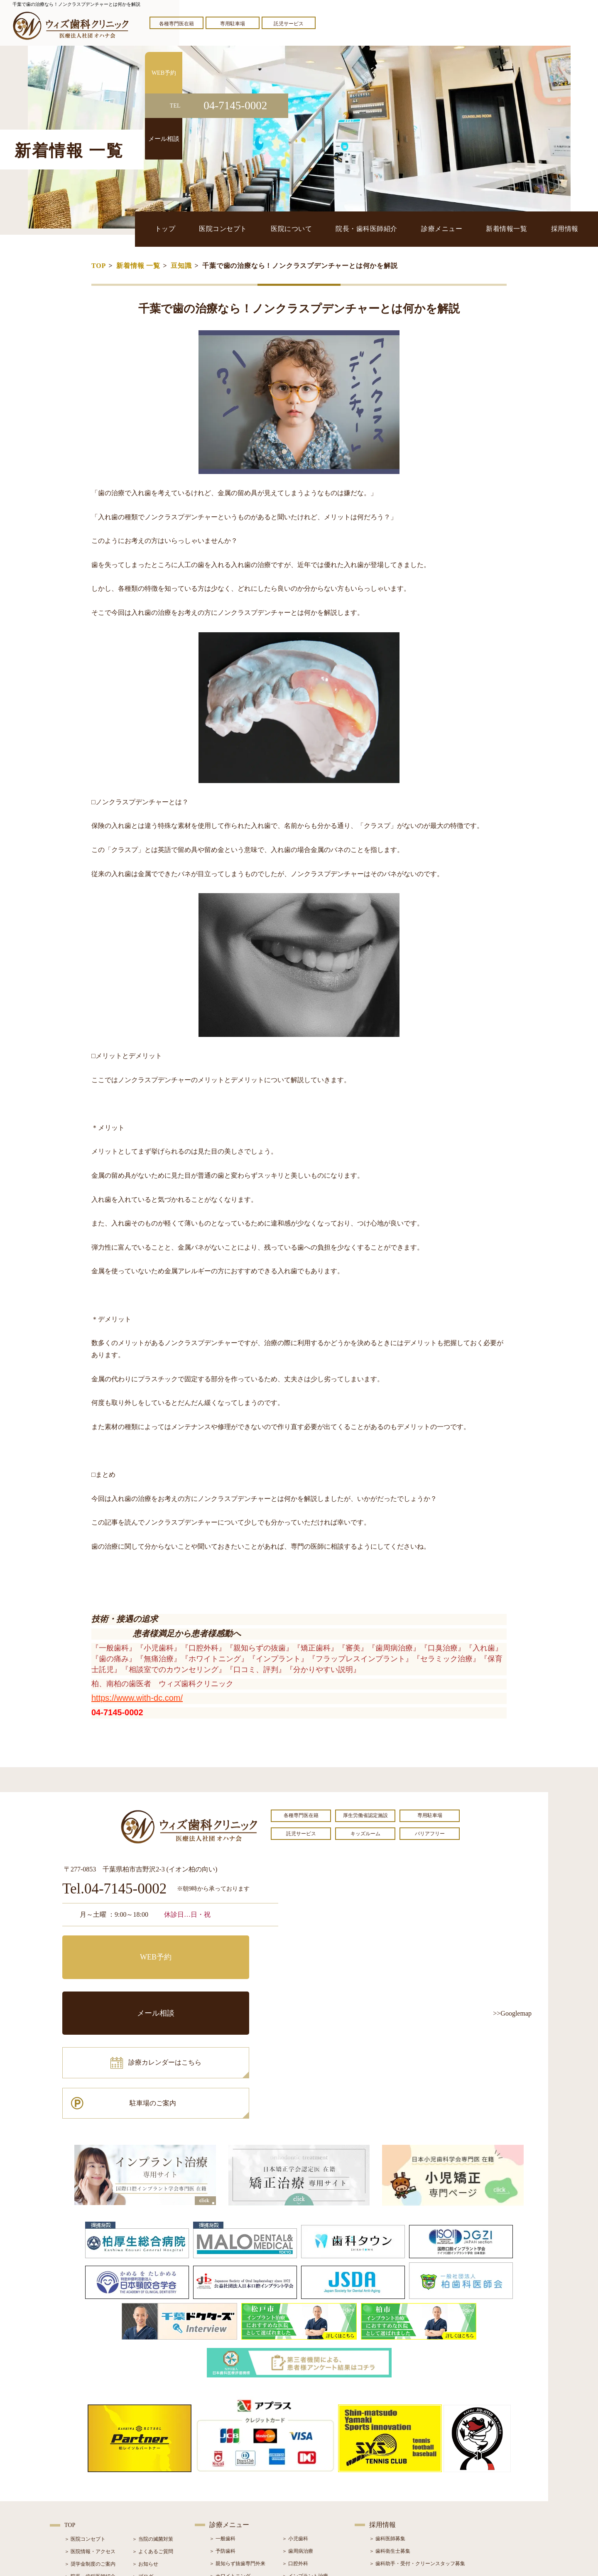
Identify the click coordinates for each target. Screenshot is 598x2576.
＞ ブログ (142, 2467)
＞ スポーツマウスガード (237, 2504)
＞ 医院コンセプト (84, 2430)
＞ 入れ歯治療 (224, 2492)
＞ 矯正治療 (295, 2480)
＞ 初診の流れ (80, 2492)
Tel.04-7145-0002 (114, 1889)
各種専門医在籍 (176, 24)
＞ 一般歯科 (222, 2430)
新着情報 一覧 (138, 265)
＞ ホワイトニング (229, 2467)
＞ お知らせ (145, 2455)
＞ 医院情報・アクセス (89, 2443)
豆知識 (181, 265)
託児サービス (289, 24)
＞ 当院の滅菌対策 (152, 2430)
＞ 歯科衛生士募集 (389, 2442)
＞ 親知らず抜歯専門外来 (237, 2455)
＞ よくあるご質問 (152, 2443)
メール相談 (226, 1948)
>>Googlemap (512, 2013)
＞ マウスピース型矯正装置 (312, 2504)
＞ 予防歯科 (222, 2442)
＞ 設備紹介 (77, 2480)
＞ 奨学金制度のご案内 (89, 2455)
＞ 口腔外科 (295, 2455)
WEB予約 (114, 1948)
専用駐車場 (232, 24)
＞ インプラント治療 (305, 2467)
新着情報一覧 (512, 229)
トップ (188, 229)
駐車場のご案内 (226, 1985)
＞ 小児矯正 (295, 2492)
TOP (98, 265)
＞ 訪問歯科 (295, 2517)
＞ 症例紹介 (145, 2480)
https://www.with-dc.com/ (137, 1697)
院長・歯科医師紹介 (379, 229)
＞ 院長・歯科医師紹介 (89, 2467)
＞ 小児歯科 (295, 2430)
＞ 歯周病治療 (297, 2442)
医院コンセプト (242, 229)
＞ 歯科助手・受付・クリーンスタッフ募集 (417, 2455)
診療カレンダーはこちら (123, 1985)
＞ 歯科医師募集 (387, 2430)
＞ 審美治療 (222, 2480)
